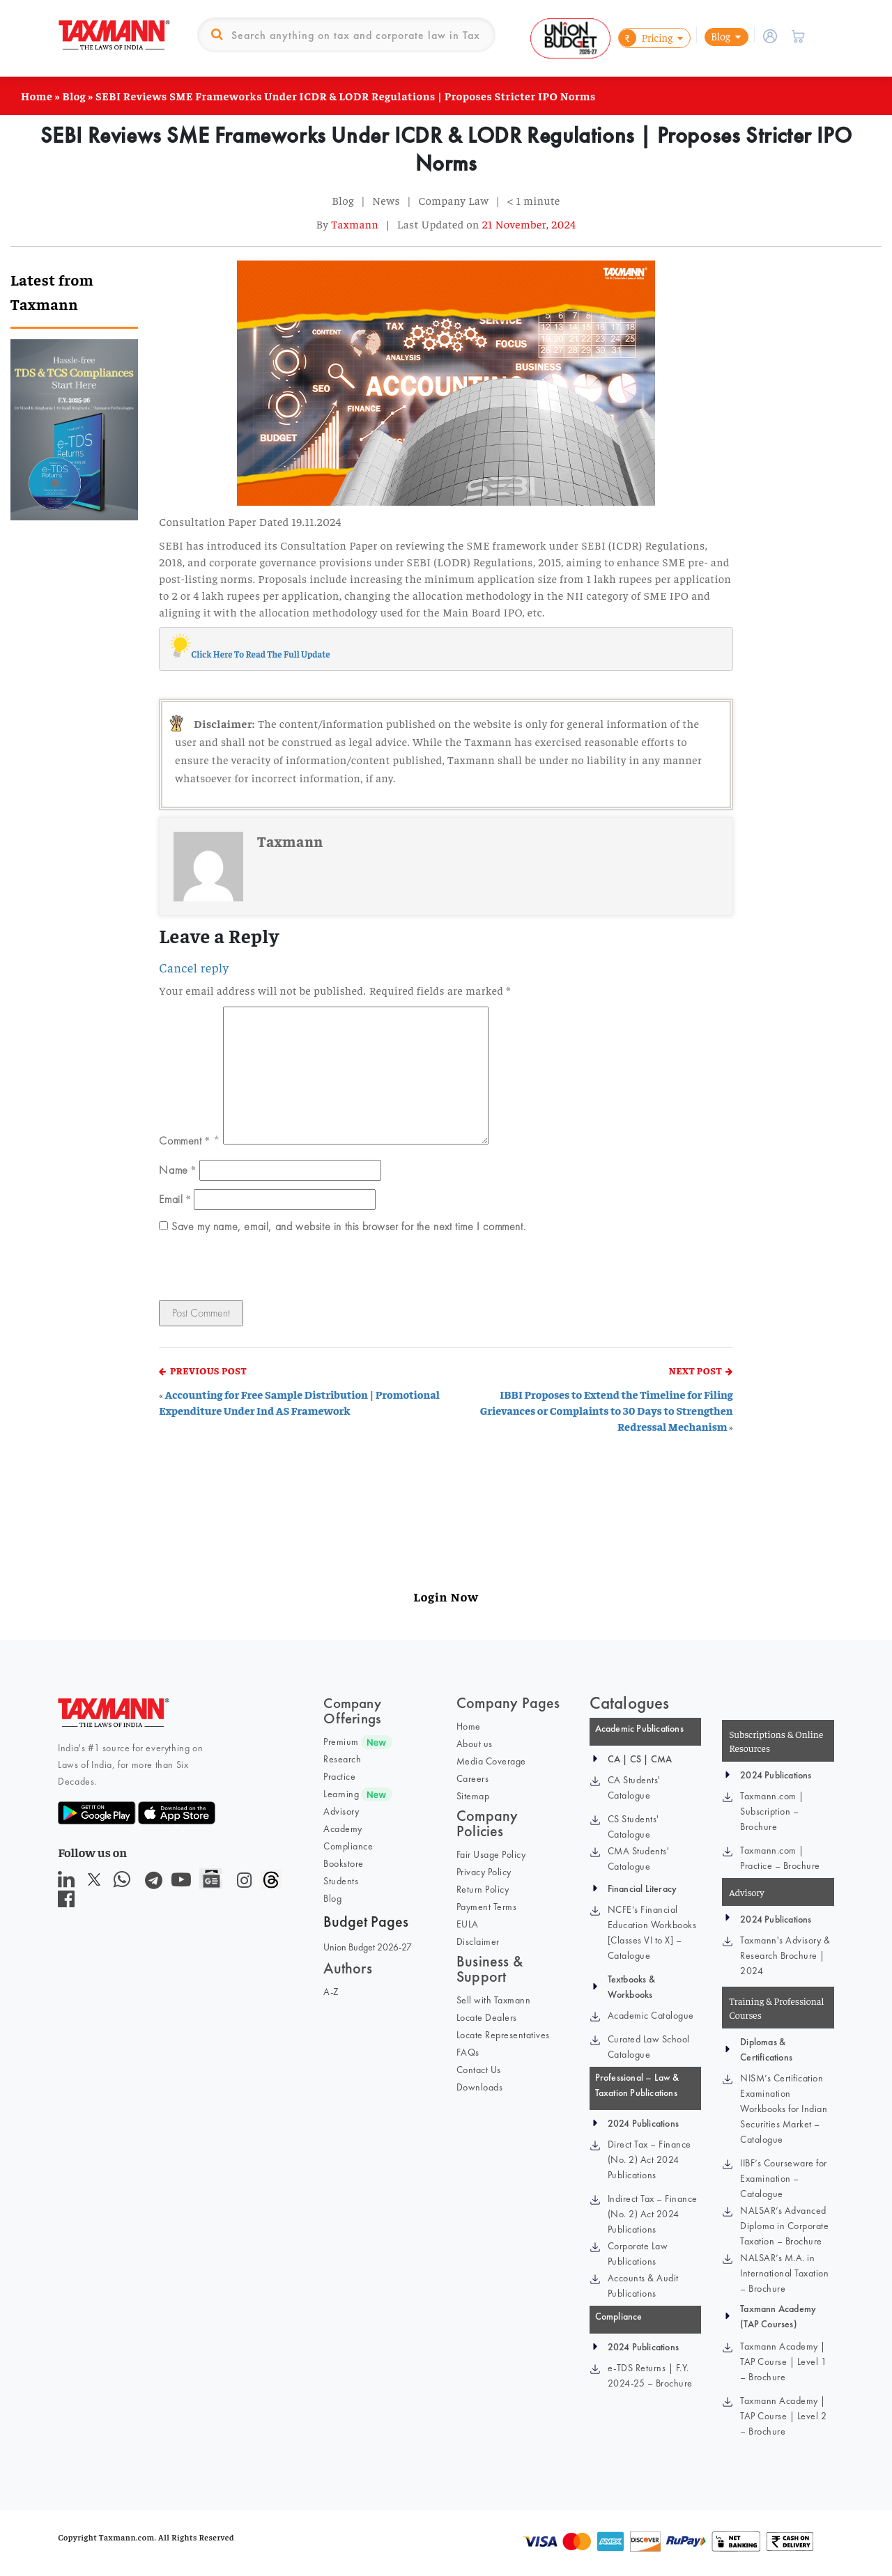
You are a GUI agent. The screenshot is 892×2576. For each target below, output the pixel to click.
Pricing (645, 38)
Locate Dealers (486, 2017)
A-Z (331, 1991)
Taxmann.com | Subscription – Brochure (772, 1811)
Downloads (479, 2087)
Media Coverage (491, 1761)
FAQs (467, 2052)
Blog (720, 35)
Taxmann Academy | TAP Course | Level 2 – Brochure (783, 2415)
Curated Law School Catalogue (649, 2047)
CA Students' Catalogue (634, 1787)
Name (177, 1169)
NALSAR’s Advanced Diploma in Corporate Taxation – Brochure (784, 2225)
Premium (341, 1741)
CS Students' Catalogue (633, 1826)
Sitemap (473, 1796)
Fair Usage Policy (491, 1854)
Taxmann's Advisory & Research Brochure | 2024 (785, 1955)
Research (342, 1759)
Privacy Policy (484, 1871)
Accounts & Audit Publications (643, 2285)
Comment (184, 1140)
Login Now (445, 1596)
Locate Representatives (503, 2034)
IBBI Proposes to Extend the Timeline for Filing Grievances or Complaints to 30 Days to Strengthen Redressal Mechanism (606, 1410)
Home (36, 95)
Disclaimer (478, 1941)
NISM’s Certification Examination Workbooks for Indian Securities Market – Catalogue (783, 2109)
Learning (341, 1793)
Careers (472, 1778)
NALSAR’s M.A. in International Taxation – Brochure (784, 2273)
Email (174, 1198)
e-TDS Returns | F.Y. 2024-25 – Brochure (650, 2375)
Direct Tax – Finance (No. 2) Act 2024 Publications (649, 2159)
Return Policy (482, 1889)
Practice (339, 1776)
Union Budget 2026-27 (367, 1947)
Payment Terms (486, 1906)
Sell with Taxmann (493, 2000)
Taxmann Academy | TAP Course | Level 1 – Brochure (783, 2361)
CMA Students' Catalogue (639, 1858)
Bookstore (343, 1863)
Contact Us (478, 2069)
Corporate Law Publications (638, 2253)
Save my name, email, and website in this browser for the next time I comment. (348, 1226)
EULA (467, 1924)
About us (474, 1743)
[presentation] (254, 1270)
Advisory (341, 1811)
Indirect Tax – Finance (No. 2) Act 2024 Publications (653, 2213)
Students (340, 1881)
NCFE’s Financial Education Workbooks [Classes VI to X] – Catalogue (652, 1932)
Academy (342, 1828)
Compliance (348, 1846)
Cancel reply (194, 967)
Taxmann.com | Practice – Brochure (780, 1858)
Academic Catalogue (651, 2015)
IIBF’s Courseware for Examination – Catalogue (783, 2178)
